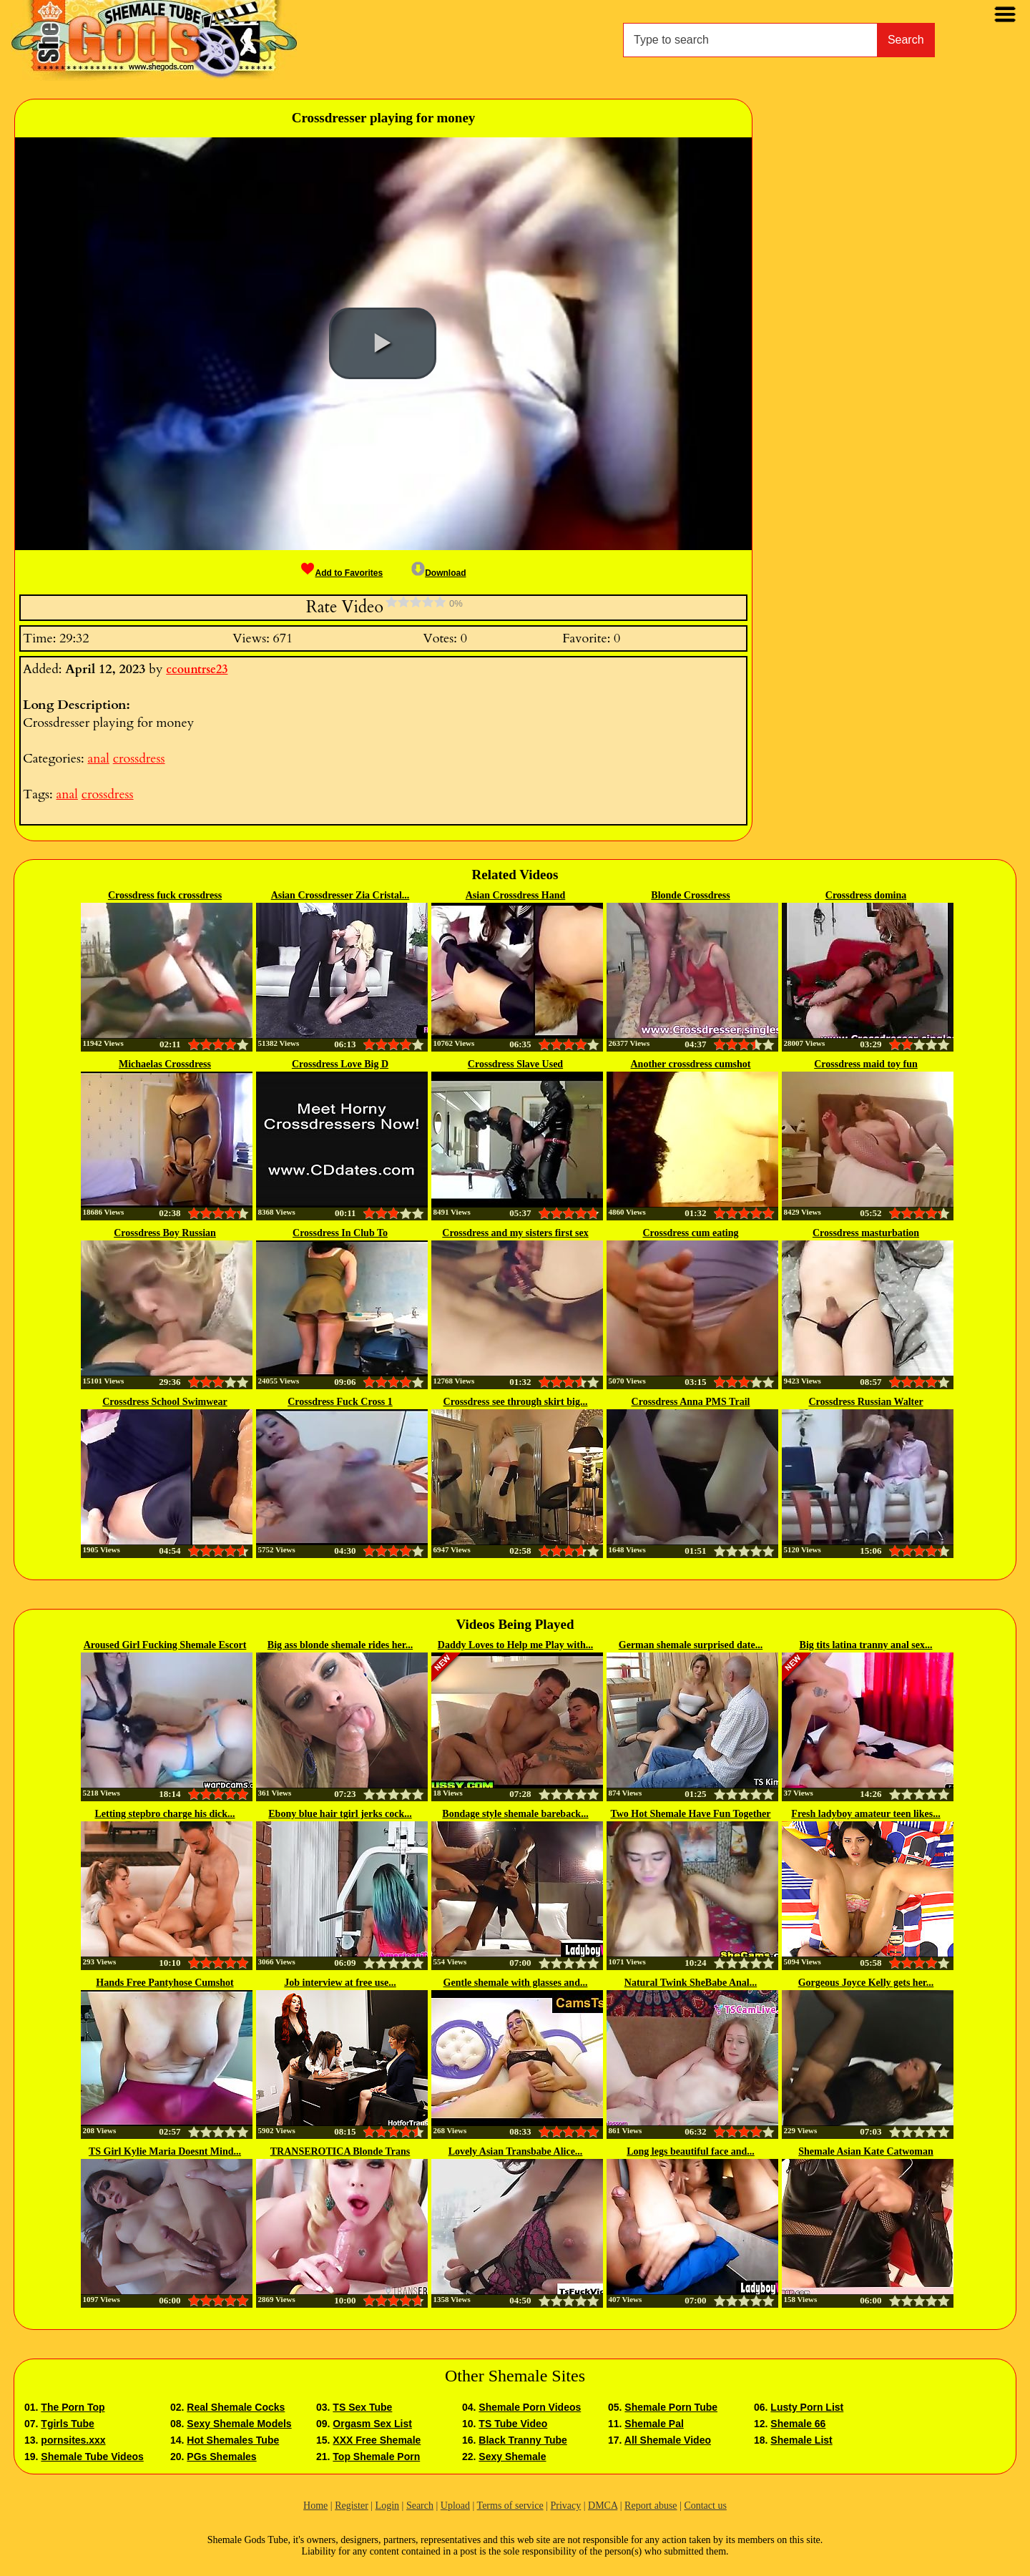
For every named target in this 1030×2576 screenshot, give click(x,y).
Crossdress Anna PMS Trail (691, 1401)
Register (351, 2505)
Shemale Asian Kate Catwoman (865, 2151)
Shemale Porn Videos (530, 2407)
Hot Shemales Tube (233, 2440)
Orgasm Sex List (372, 2423)
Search (906, 40)
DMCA (602, 2505)
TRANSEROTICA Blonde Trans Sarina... (340, 2152)
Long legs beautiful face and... (691, 2151)
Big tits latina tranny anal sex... (866, 1645)
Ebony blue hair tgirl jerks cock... (339, 1813)
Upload (455, 2505)
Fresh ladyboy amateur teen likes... (865, 1813)
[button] (382, 343)
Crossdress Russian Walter (865, 1401)
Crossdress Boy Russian (165, 1233)
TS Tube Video (513, 2423)
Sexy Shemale (512, 2456)
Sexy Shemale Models (239, 2423)
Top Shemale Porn (376, 2456)
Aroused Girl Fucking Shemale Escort (165, 1645)
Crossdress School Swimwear (164, 1401)
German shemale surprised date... (690, 1645)
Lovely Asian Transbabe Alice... (515, 2151)
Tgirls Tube (67, 2423)
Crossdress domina (865, 895)
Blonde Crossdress (690, 895)
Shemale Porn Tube (670, 2407)
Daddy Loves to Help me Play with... (515, 1645)
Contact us (705, 2505)
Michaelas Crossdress (165, 1064)
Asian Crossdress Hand (516, 895)
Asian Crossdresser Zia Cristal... (340, 895)
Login (387, 2505)
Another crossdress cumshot (690, 1064)
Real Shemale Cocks (236, 2407)
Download (438, 573)
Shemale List (801, 2440)
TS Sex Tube (362, 2407)
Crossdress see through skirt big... (515, 1401)
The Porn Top (72, 2407)
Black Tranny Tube (522, 2440)
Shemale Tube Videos (92, 2456)
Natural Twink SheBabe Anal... (690, 1982)
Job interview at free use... (340, 1982)
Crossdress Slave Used (515, 1064)
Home (315, 2505)
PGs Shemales (221, 2456)
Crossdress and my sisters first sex (515, 1233)
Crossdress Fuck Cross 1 (340, 1401)
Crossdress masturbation (866, 1233)
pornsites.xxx (73, 2440)
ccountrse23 (196, 669)
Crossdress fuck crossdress (165, 895)
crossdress (139, 759)
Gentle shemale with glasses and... (515, 1982)
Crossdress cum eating (690, 1233)
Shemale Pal (654, 2423)
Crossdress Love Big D (340, 1064)
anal (98, 759)
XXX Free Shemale (377, 2440)
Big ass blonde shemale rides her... (340, 1645)
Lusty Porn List (806, 2407)
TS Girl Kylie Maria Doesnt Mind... (165, 2151)
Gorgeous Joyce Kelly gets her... (866, 1982)
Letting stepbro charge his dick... (164, 1813)
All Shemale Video (667, 2440)
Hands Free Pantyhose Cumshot (164, 1982)
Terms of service (510, 2505)
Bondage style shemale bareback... (515, 1813)
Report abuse (650, 2505)
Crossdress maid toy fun (866, 1064)
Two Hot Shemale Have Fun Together (690, 1813)
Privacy (565, 2505)
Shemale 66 (797, 2423)
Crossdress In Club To (340, 1233)
